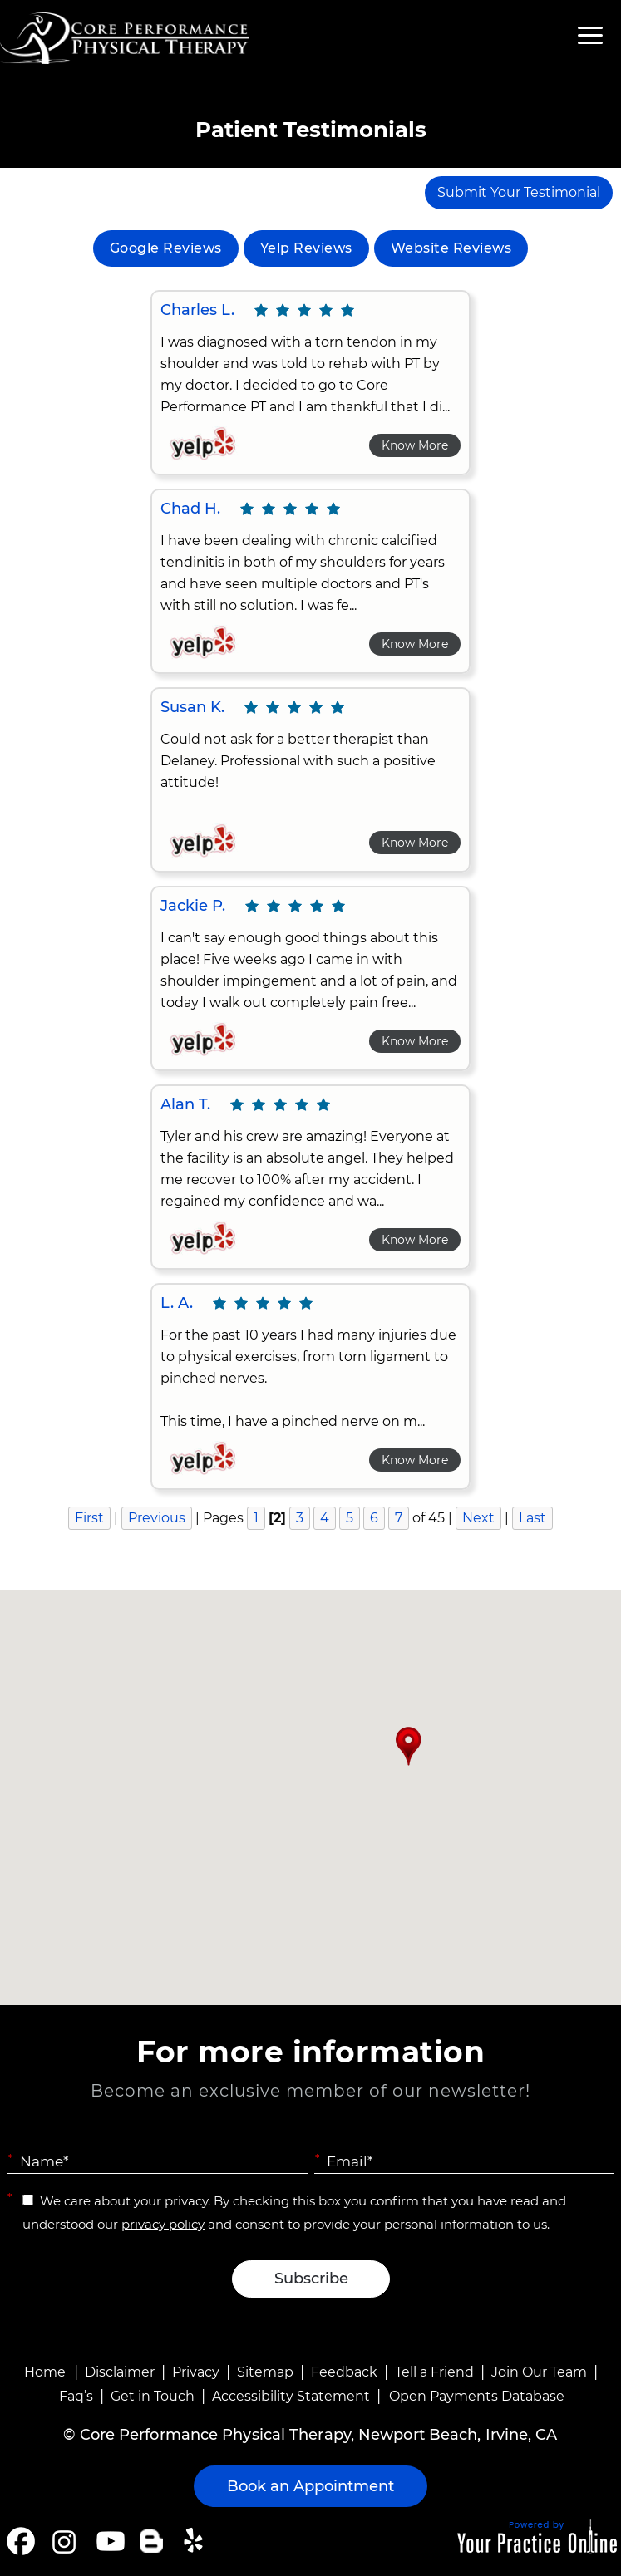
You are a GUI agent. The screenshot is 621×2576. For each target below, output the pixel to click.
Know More (415, 445)
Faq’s (76, 2396)
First (89, 1518)
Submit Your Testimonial (518, 192)
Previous (156, 1518)
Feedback (344, 2372)
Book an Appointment (310, 2486)
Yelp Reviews (306, 248)
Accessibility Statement (291, 2396)
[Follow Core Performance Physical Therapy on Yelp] (196, 2541)
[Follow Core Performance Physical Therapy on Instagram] (63, 2541)
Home (45, 2372)
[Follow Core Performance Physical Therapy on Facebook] (20, 2541)
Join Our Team (539, 2372)
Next (478, 1518)
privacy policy (163, 2224)
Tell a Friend (434, 2372)
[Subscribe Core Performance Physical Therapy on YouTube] (108, 2541)
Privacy (195, 2372)
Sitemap (265, 2372)
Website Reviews (451, 248)
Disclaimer (120, 2372)
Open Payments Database (476, 2396)
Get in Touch (153, 2396)
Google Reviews (166, 248)
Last (532, 1518)
